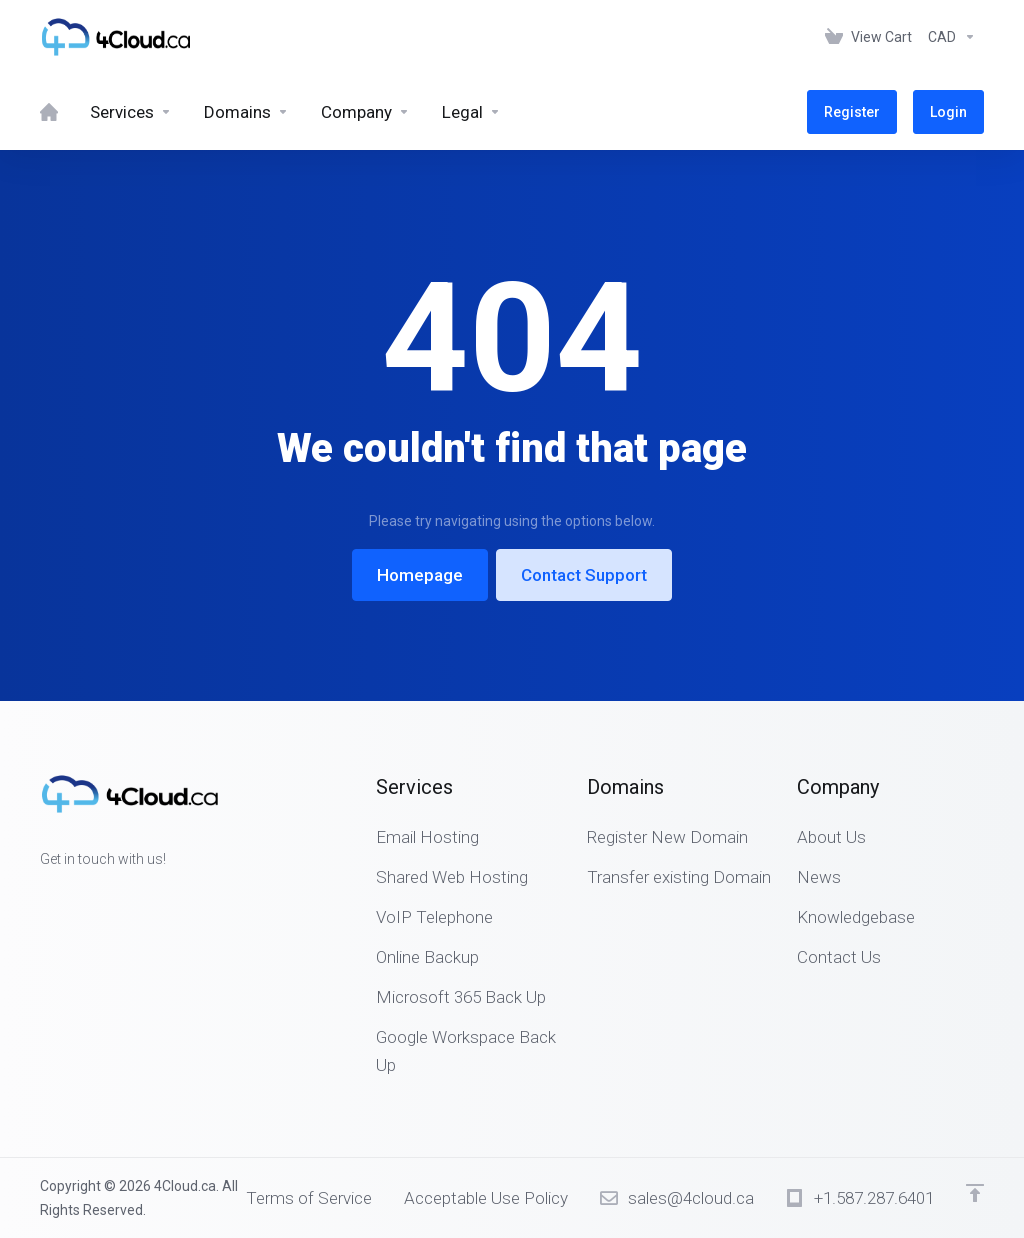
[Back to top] (975, 1193)
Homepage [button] (420, 575)
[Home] (49, 112)
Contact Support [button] (584, 575)
